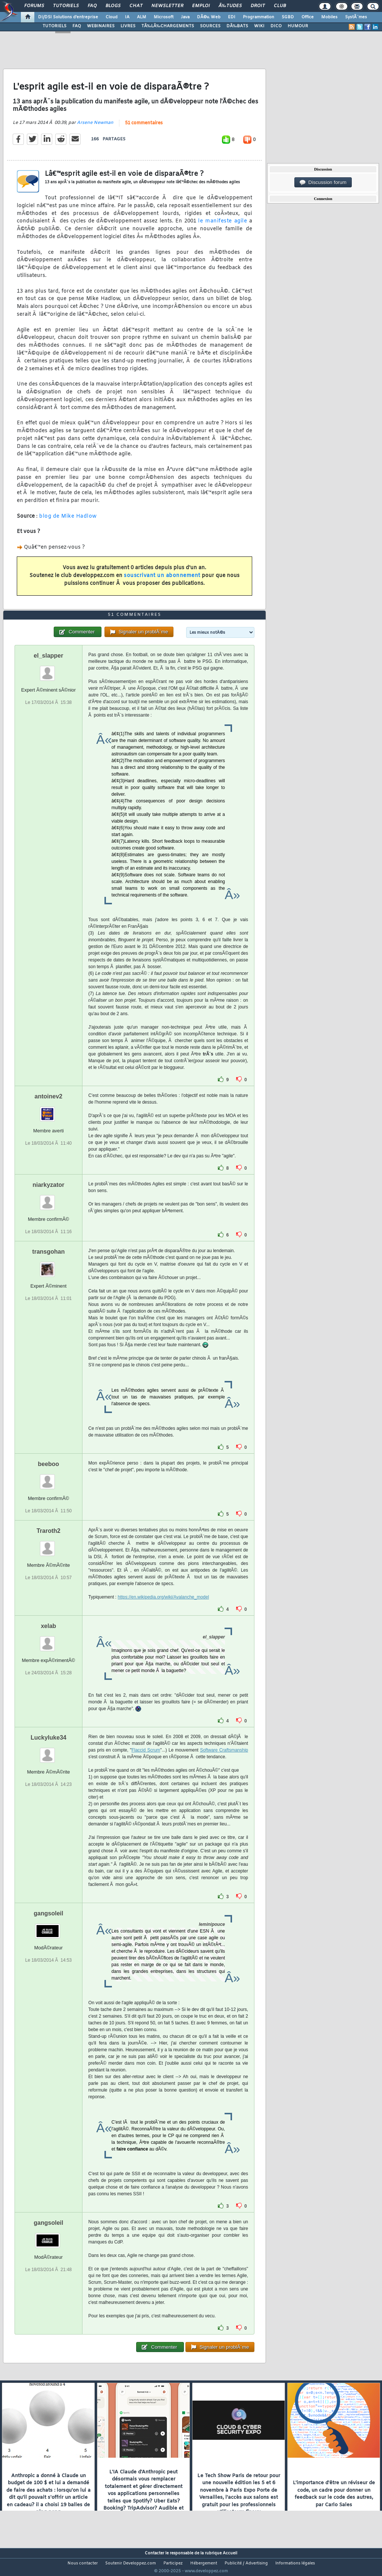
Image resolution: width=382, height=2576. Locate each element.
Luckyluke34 (48, 1751)
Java (185, 17)
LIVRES (127, 26)
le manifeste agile (222, 226)
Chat (136, 6)
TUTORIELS (54, 26)
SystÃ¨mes (356, 17)
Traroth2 (48, 1544)
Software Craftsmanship (224, 1763)
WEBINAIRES (101, 26)
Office (307, 17)
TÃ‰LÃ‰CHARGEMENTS (167, 26)
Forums (34, 6)
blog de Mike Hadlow (68, 520)
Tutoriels (65, 6)
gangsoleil (48, 1927)
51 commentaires (144, 128)
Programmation (258, 17)
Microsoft (163, 17)
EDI (231, 17)
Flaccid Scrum (145, 1763)
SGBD (288, 17)
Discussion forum (323, 182)
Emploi (200, 6)
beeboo (48, 1478)
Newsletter (167, 6)
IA (127, 17)
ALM (141, 17)
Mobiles (329, 17)
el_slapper (48, 669)
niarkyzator (48, 1198)
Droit (258, 6)
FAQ (92, 6)
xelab (48, 1640)
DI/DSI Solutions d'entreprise (68, 17)
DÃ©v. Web (208, 17)
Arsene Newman (95, 127)
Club (279, 6)
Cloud (112, 17)
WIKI (259, 26)
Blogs (113, 6)
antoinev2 (49, 1110)
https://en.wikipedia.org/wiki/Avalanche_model (163, 1610)
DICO (276, 26)
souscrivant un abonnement (162, 580)
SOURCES (210, 26)
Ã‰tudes (230, 6)
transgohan (48, 1265)
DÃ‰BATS (237, 26)
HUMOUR (298, 26)
